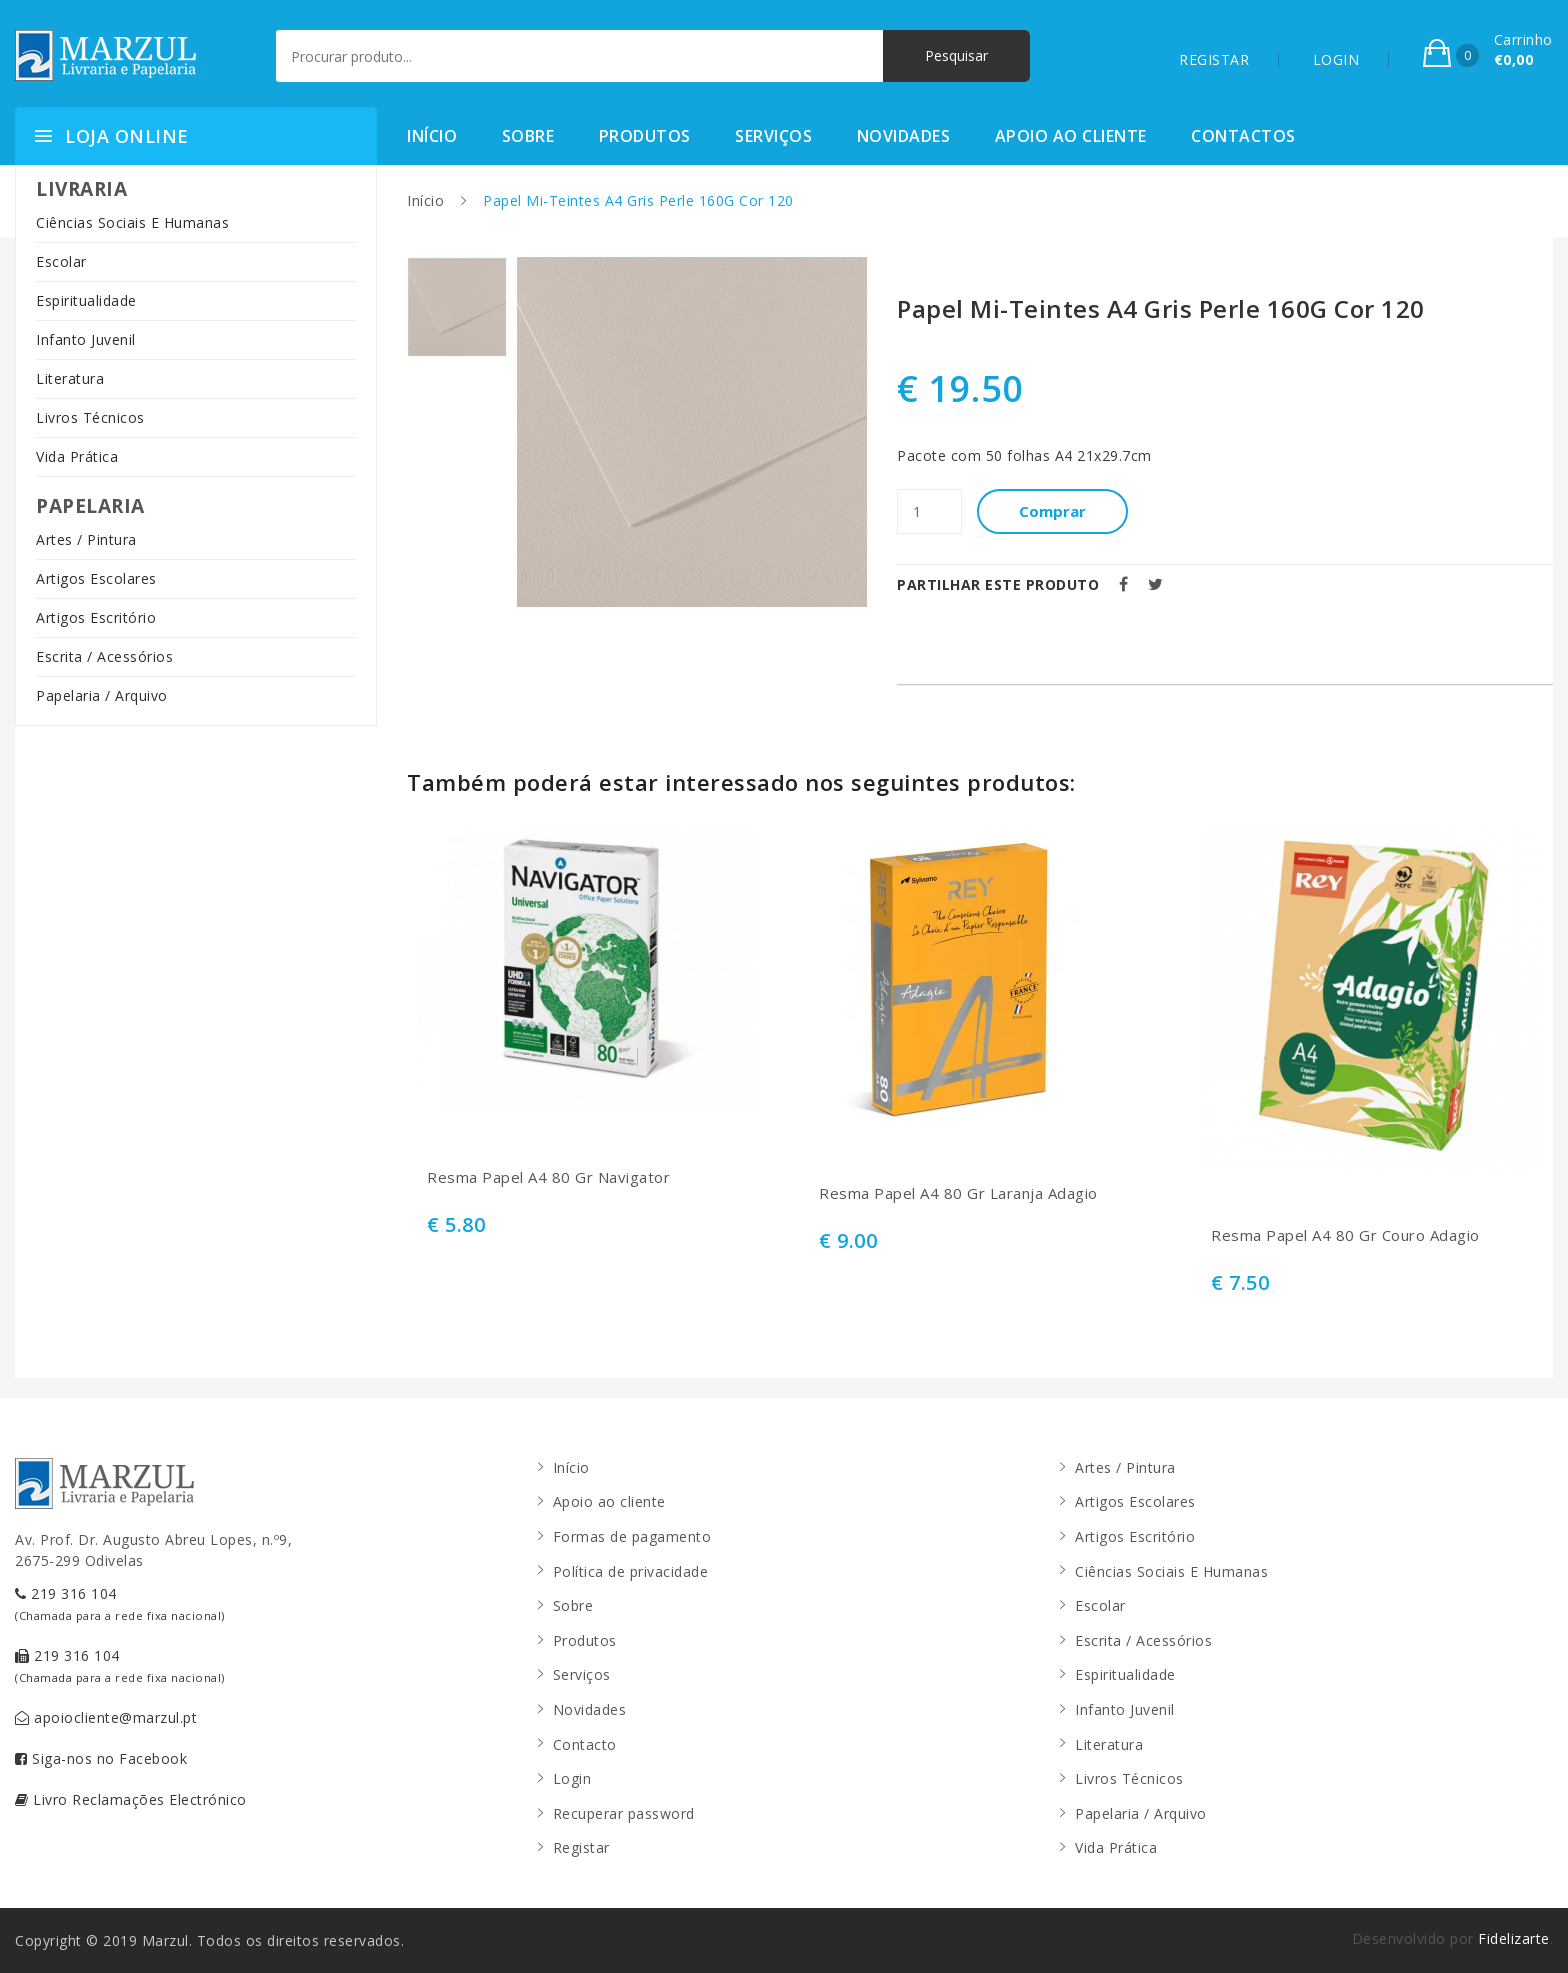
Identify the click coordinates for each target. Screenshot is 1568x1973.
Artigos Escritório (96, 617)
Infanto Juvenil (86, 339)
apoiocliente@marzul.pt (106, 1717)
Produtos (645, 136)
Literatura (70, 378)
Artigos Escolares (96, 578)
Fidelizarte (1514, 1938)
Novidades (904, 136)
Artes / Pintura (86, 539)
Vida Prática (77, 456)
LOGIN (1336, 59)
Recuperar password (624, 1813)
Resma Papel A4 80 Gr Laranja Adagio (958, 1193)
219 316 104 (120, 1603)
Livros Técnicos (90, 417)
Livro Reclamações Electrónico (131, 1799)
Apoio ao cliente (1071, 136)
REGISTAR (1214, 59)
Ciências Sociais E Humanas (132, 222)
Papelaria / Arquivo (102, 695)
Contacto (585, 1744)
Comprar (1052, 511)
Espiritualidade (86, 300)
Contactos (1243, 136)
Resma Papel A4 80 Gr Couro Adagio (1345, 1235)
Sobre (528, 136)
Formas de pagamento (632, 1536)
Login (572, 1778)
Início (432, 136)
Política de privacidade (631, 1571)
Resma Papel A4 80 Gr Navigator (548, 1177)
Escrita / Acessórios (104, 656)
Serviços (773, 136)
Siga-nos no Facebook (101, 1758)
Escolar (61, 261)
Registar (581, 1847)
